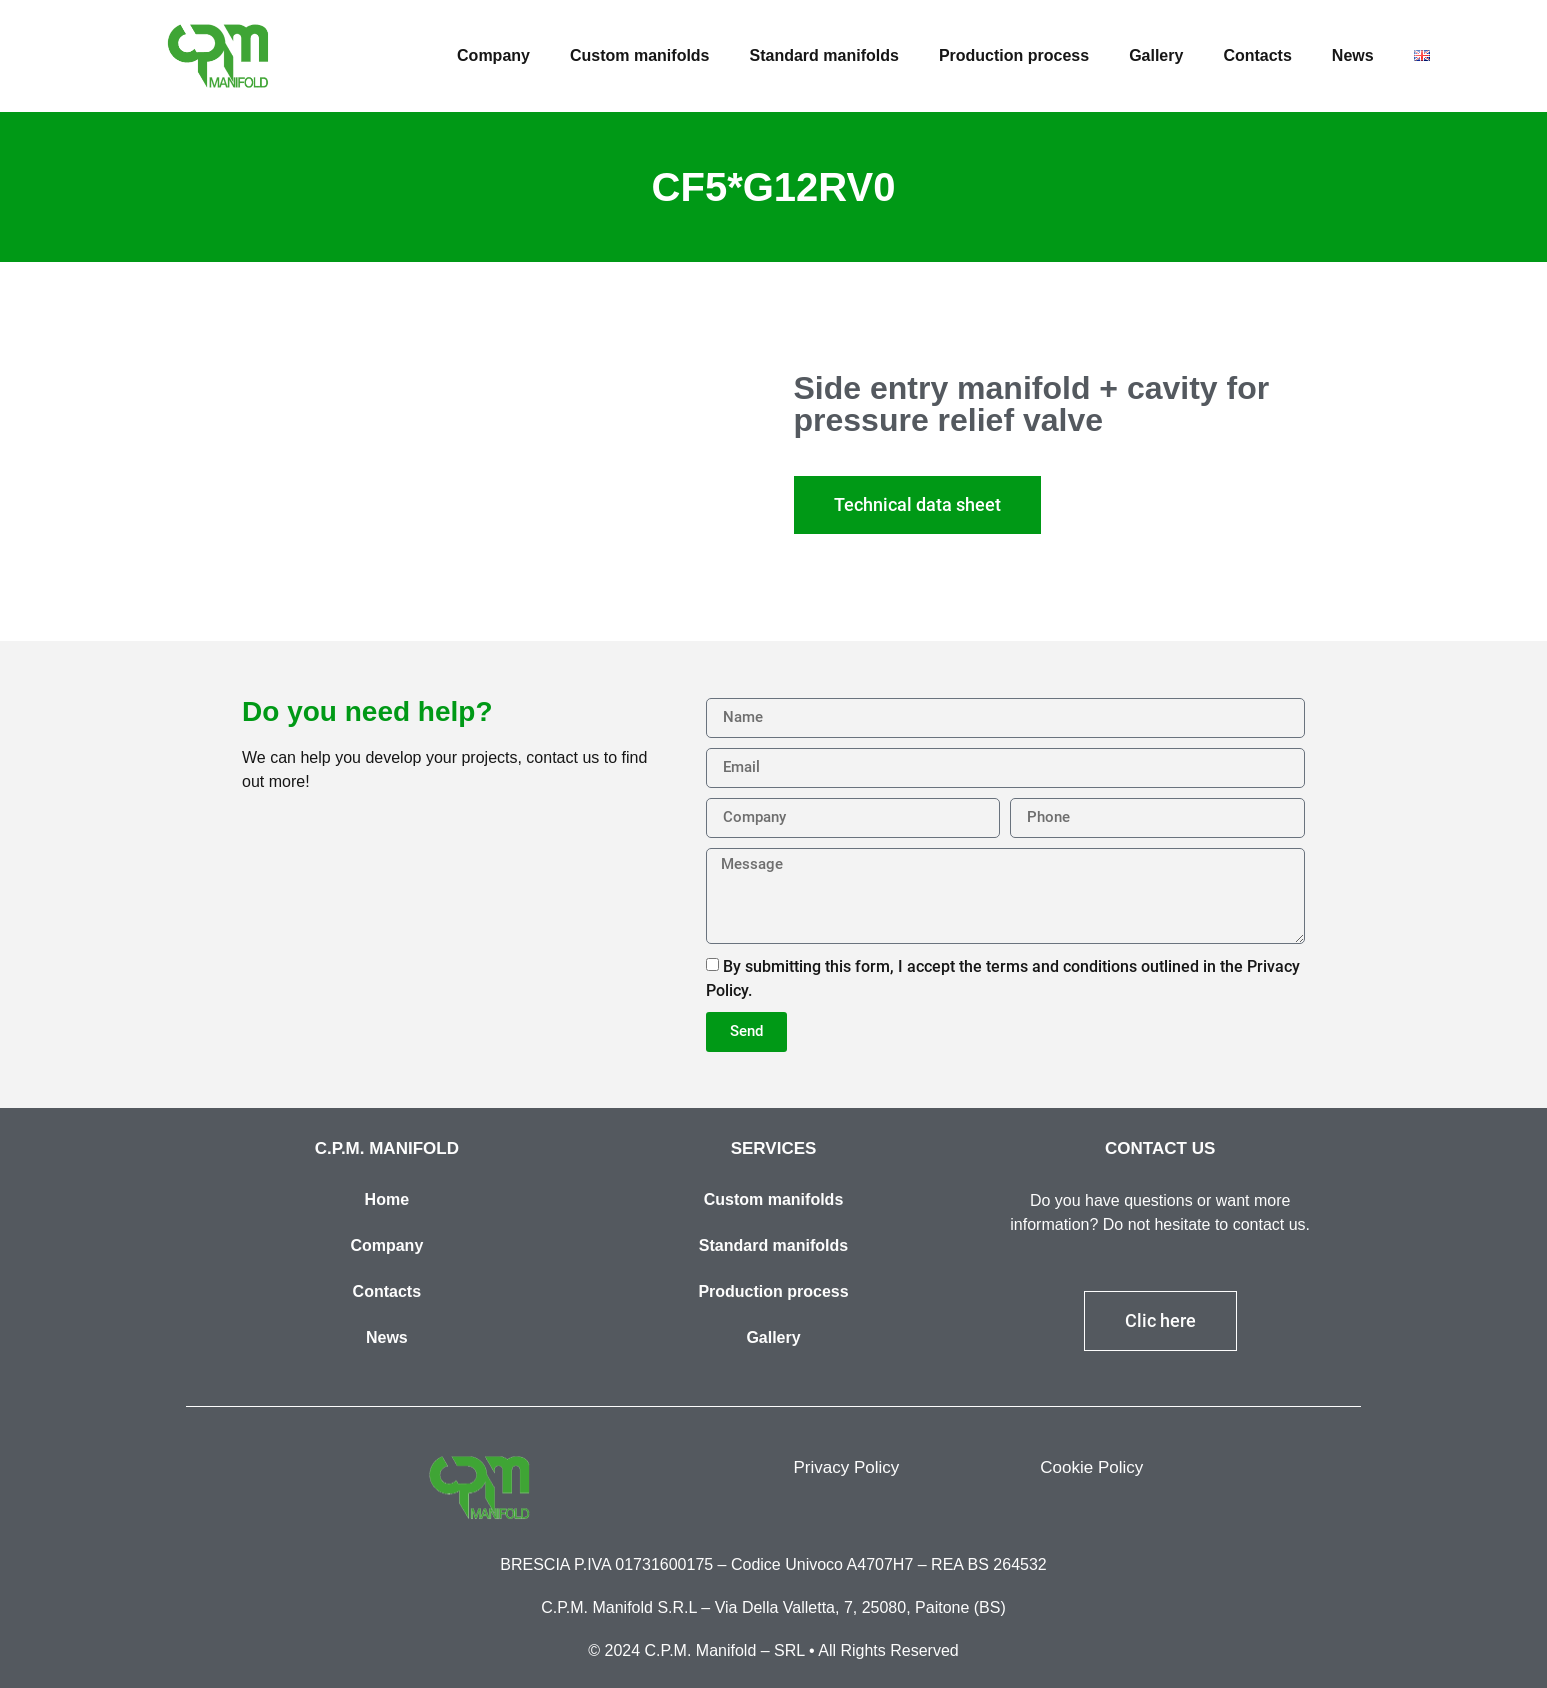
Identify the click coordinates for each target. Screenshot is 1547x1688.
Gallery (1156, 55)
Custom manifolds (640, 55)
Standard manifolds (824, 55)
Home (387, 1199)
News (1353, 55)
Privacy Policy (847, 1467)
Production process (1014, 55)
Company (493, 55)
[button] (917, 505)
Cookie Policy (1091, 1467)
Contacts (1257, 55)
